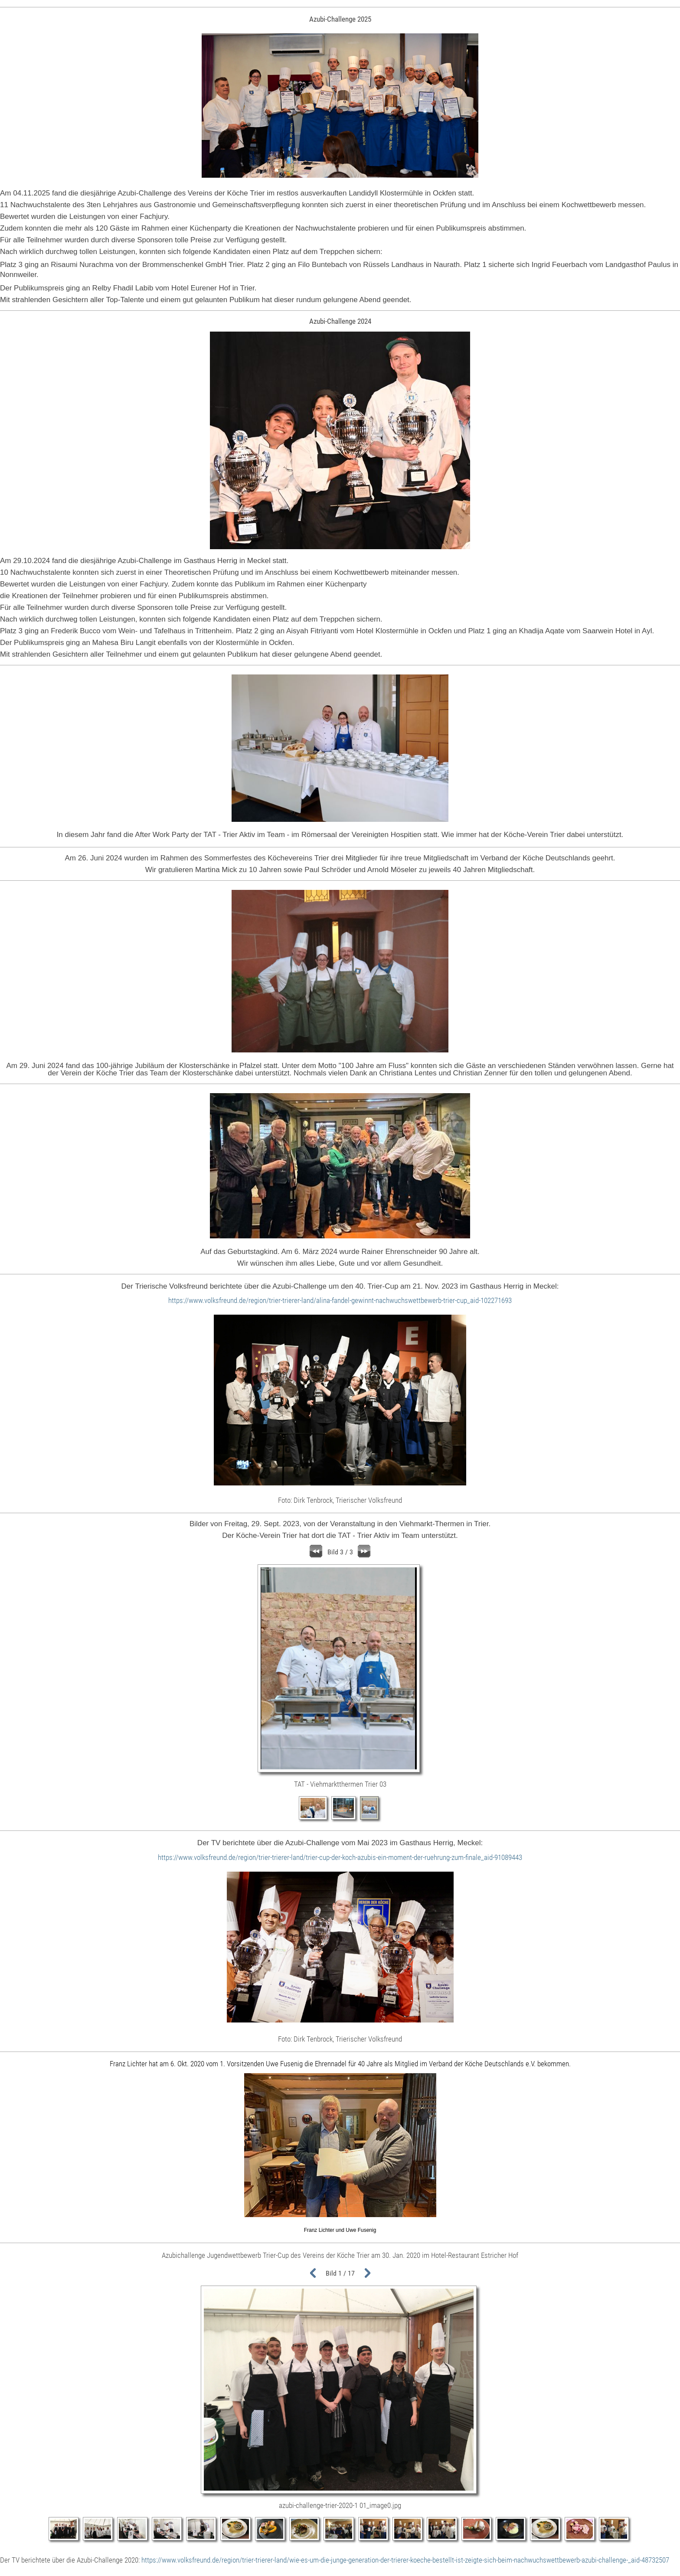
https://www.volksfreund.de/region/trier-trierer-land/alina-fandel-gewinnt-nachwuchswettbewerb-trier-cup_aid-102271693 (340, 1300)
